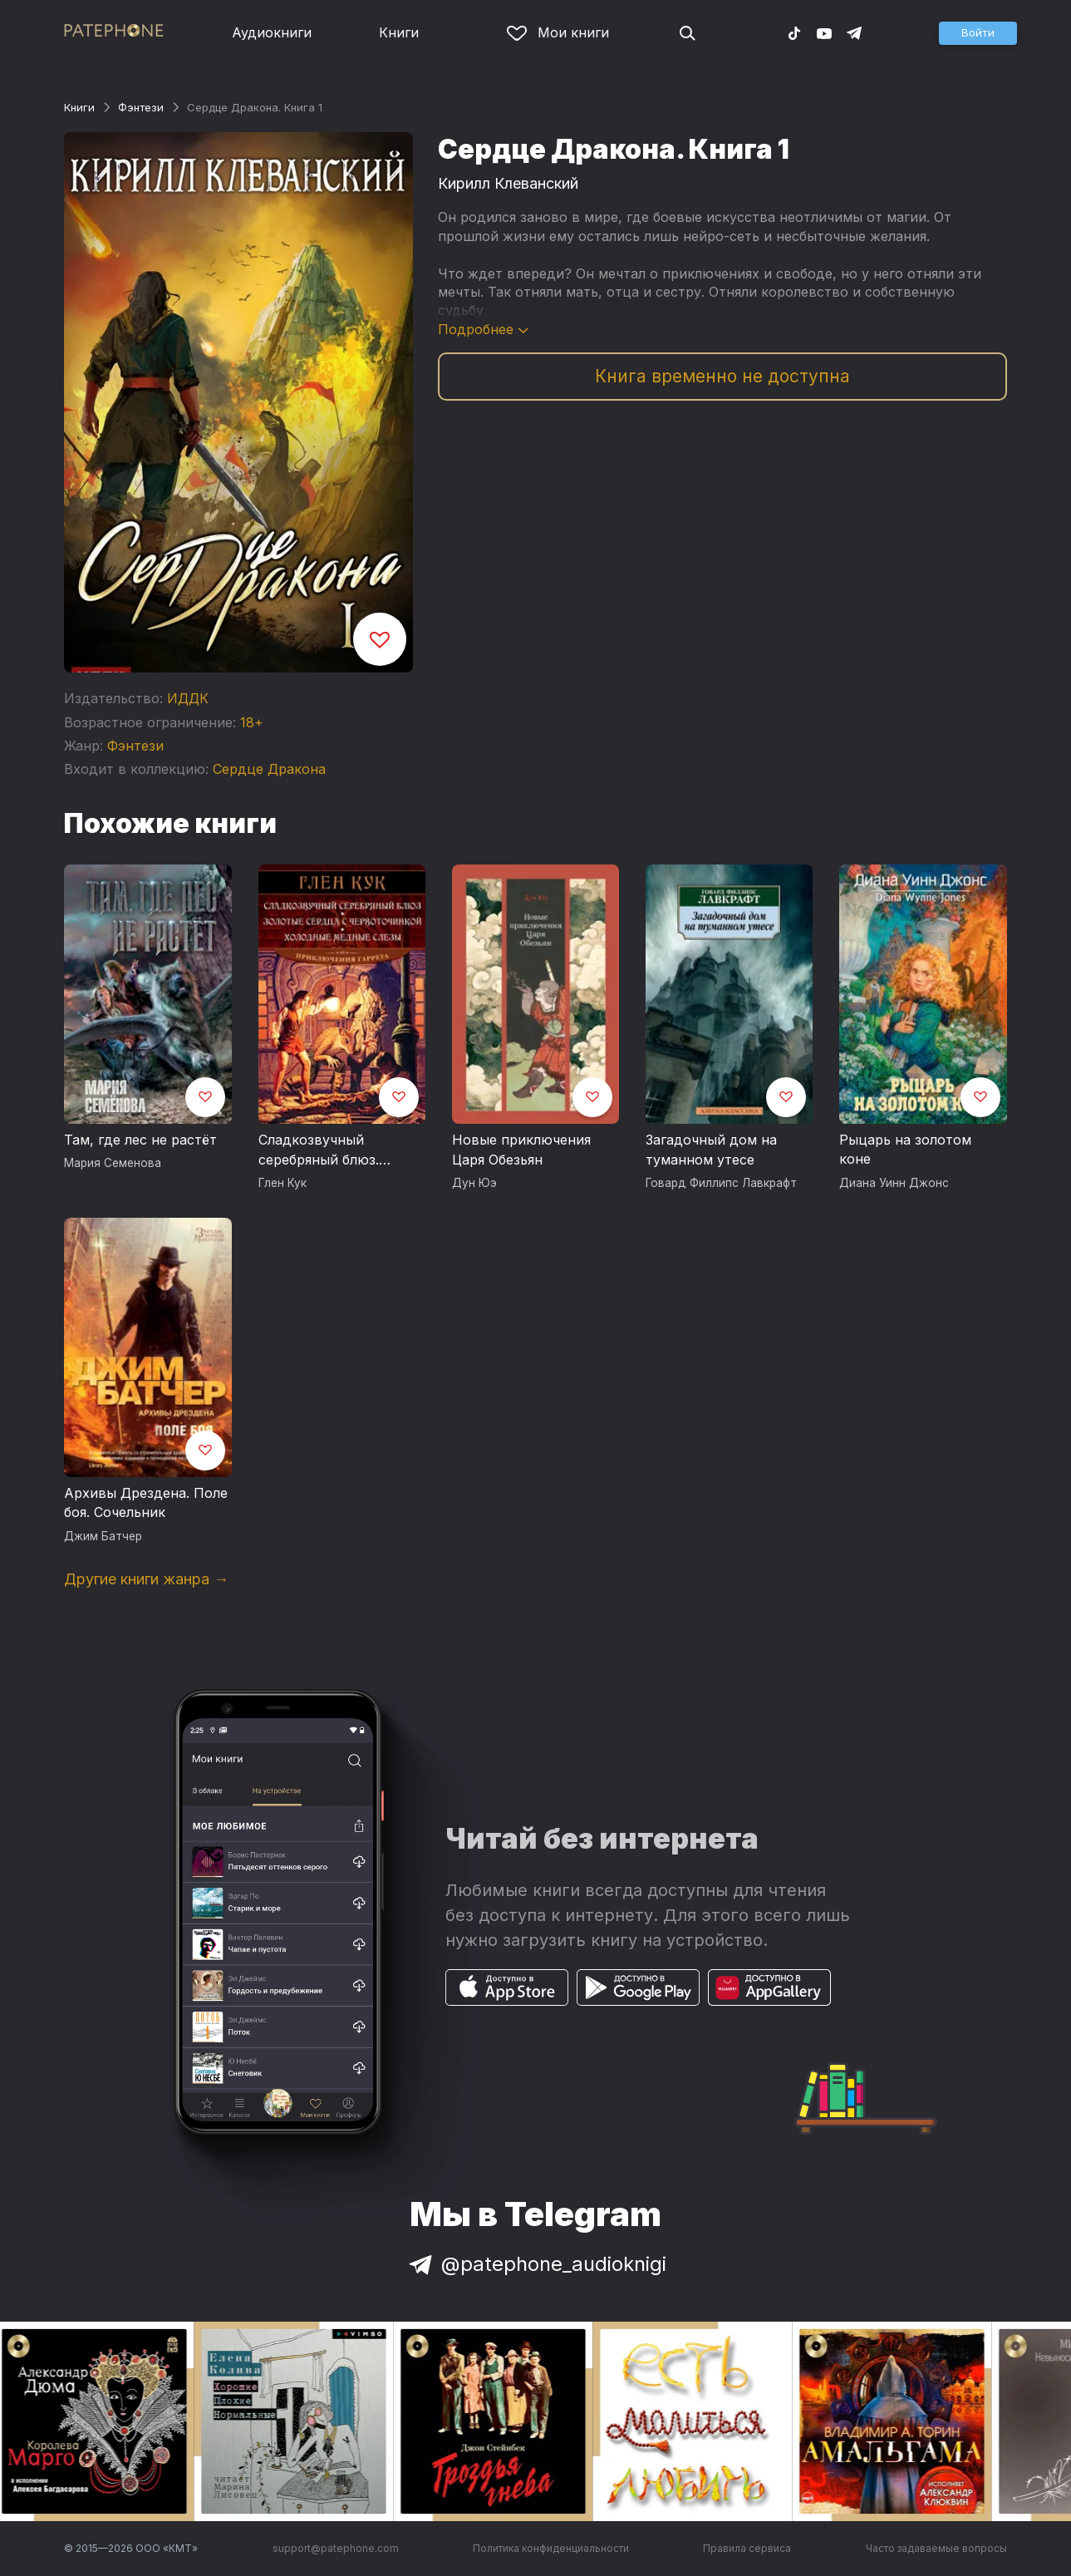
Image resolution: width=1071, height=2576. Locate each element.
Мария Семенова (112, 1163)
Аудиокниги (272, 32)
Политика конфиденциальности (551, 2548)
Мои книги (558, 32)
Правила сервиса (747, 2548)
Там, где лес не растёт (140, 1139)
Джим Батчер (103, 1536)
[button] (978, 33)
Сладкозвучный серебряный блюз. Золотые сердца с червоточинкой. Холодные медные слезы (320, 1150)
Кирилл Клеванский (508, 183)
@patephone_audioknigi (535, 2264)
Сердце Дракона (269, 769)
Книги (399, 32)
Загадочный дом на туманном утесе (711, 1149)
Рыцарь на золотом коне (905, 1149)
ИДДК (188, 698)
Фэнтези (141, 107)
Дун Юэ (474, 1182)
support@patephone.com (336, 2548)
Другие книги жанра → (146, 1579)
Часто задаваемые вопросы (936, 2548)
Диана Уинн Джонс (894, 1182)
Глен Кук (282, 1182)
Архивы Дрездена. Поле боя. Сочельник (146, 1503)
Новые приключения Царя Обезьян (521, 1149)
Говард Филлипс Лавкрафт (721, 1182)
